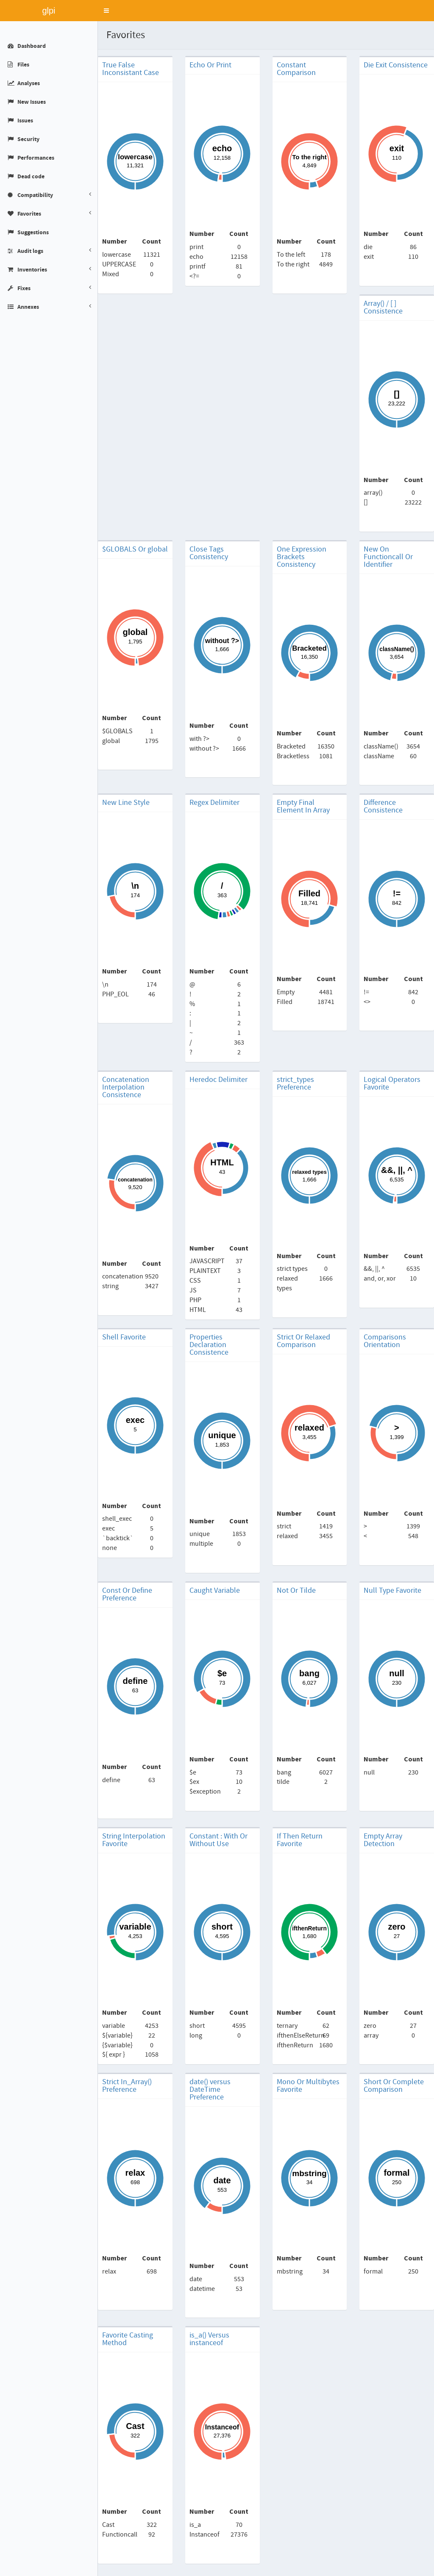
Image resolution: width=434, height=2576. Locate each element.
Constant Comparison (296, 69)
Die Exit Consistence (396, 65)
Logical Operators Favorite (392, 1084)
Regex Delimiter (214, 803)
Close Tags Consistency (208, 553)
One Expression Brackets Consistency (301, 557)
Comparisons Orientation (385, 1341)
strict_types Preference (295, 1084)
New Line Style (126, 803)
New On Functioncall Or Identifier (388, 557)
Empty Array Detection (383, 1840)
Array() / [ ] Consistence (383, 307)
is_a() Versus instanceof (209, 2339)
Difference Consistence (383, 806)
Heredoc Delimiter (218, 1080)
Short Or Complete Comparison (394, 2086)
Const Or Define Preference (127, 1594)
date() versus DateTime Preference (210, 2089)
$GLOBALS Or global (135, 549)
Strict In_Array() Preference (127, 2086)
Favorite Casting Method (127, 2339)
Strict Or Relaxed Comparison (303, 1341)
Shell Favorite (124, 1337)
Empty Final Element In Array (303, 806)
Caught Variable (214, 1591)
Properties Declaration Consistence (208, 1345)
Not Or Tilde (296, 1591)
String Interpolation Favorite (133, 1840)
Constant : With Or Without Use (218, 1840)
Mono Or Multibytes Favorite (308, 2086)
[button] (106, 10)
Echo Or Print (210, 65)
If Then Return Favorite (300, 1840)
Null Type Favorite (392, 1591)
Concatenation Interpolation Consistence (125, 1087)
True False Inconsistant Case (130, 69)
